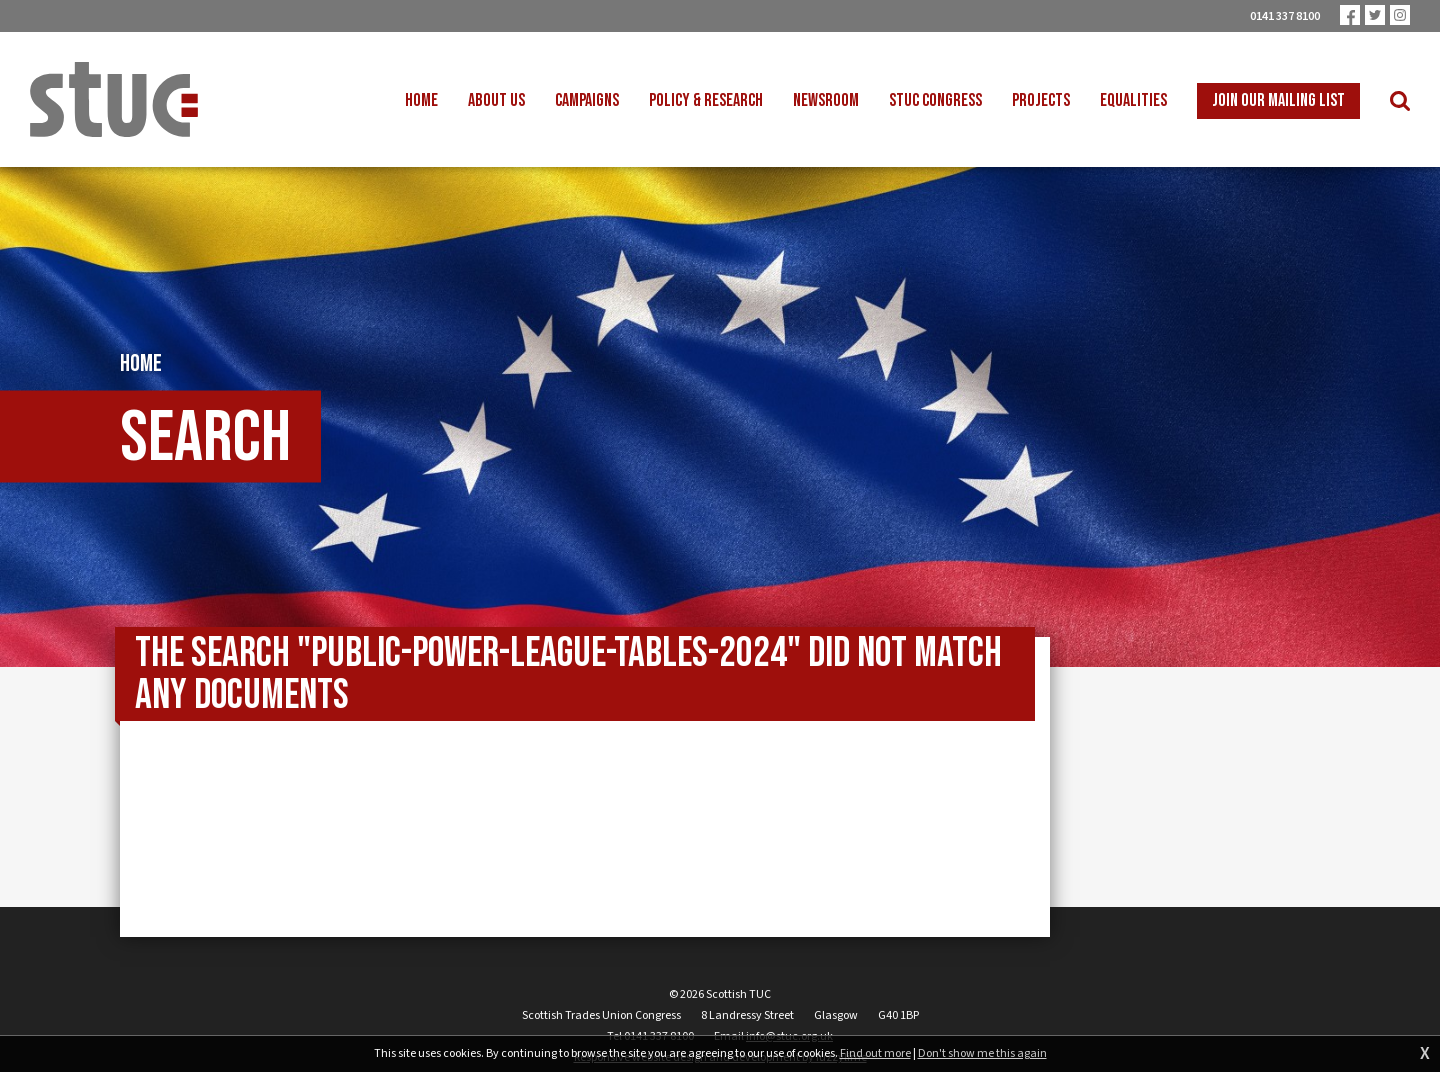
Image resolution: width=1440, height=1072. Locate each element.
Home (141, 363)
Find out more (875, 1054)
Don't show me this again (982, 1054)
